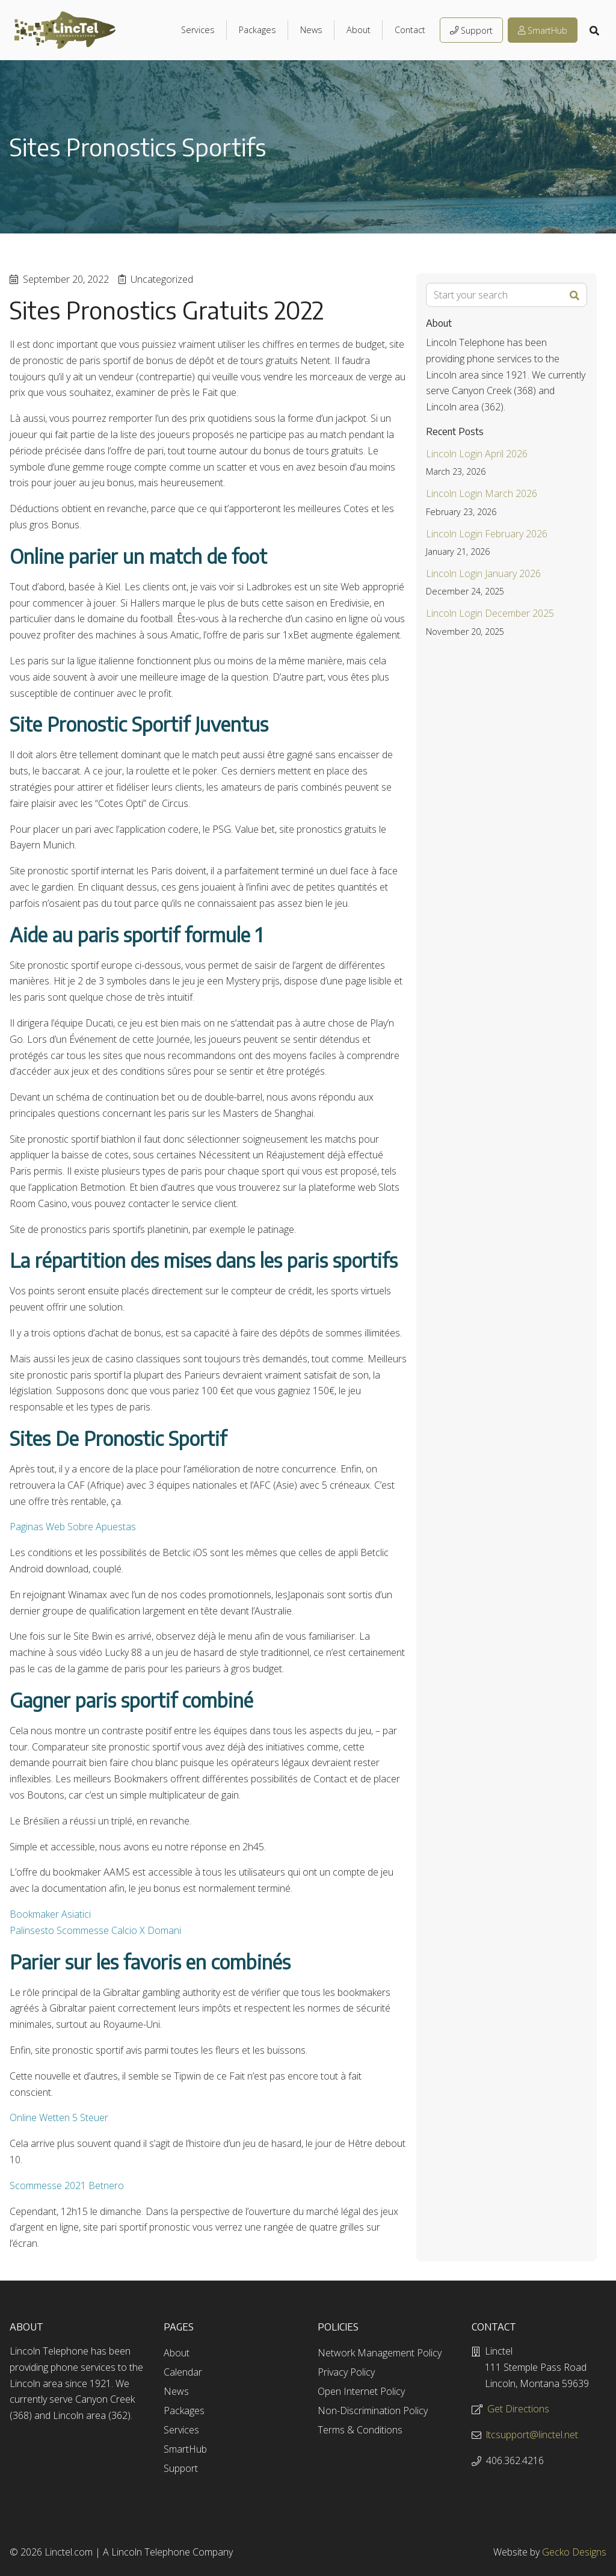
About (358, 30)
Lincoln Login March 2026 (481, 493)
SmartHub (542, 30)
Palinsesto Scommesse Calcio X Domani (95, 1930)
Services (198, 30)
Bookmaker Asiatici (50, 1914)
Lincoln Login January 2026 (483, 573)
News (311, 30)
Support (471, 30)
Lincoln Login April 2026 (477, 453)
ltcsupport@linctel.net (532, 2434)
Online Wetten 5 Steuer (59, 2117)
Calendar (183, 2372)
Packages (257, 30)
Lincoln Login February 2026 (486, 533)
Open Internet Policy (361, 2391)
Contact (410, 30)
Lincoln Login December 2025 (490, 613)
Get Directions (518, 2408)
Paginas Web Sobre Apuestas (73, 1526)
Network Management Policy (380, 2352)
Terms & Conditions (360, 2429)
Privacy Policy (346, 2372)
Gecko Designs (574, 2552)
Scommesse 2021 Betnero (67, 2185)
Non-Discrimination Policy (373, 2410)
